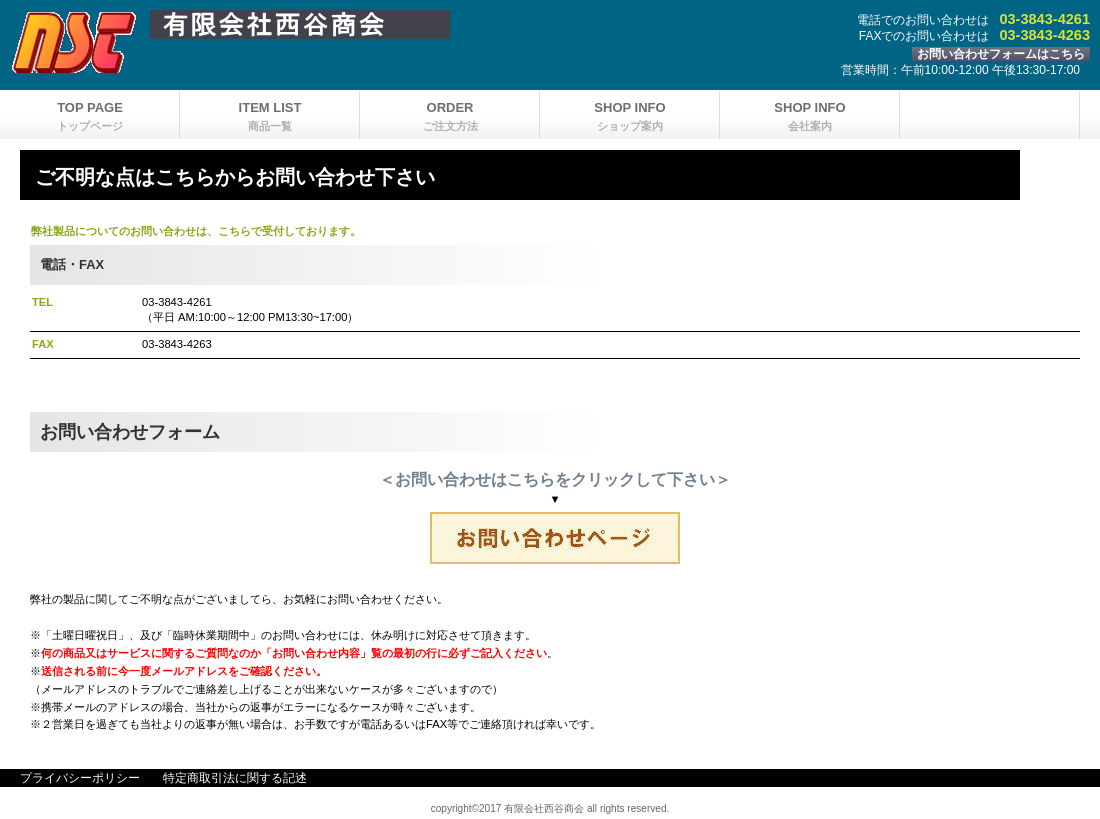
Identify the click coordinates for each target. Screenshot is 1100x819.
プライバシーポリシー (80, 778)
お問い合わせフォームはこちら (1001, 54)
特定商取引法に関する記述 (235, 778)
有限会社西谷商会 (430, 25)
